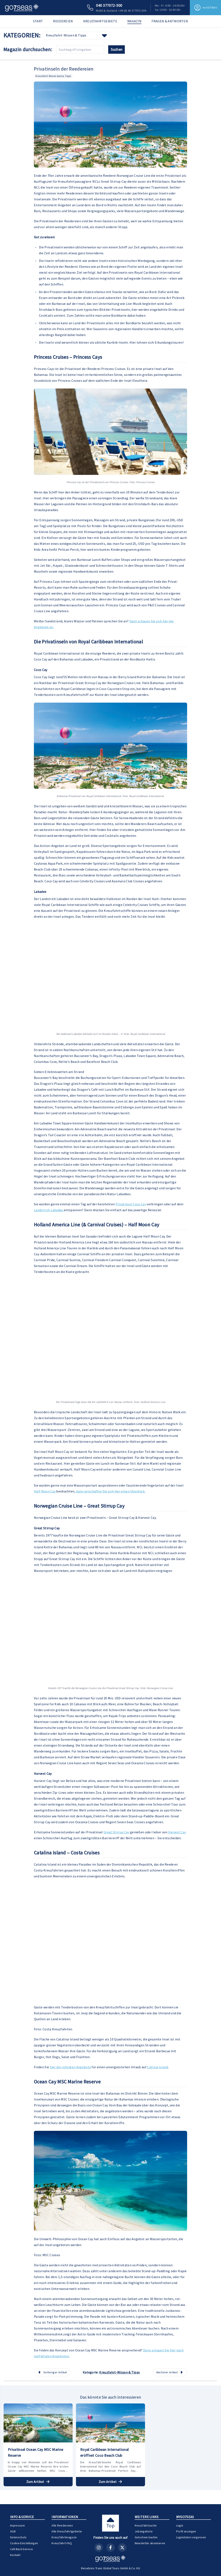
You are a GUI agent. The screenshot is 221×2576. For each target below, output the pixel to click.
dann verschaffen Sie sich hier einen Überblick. (110, 1491)
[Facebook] (110, 2547)
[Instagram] (99, 2547)
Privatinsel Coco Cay (131, 1204)
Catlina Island (157, 2067)
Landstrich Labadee (49, 1210)
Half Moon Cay (45, 1491)
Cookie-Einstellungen (24, 2543)
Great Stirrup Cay (116, 1832)
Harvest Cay (177, 1832)
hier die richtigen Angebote (70, 2067)
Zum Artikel (38, 2482)
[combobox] (76, 35)
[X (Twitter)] (122, 2547)
